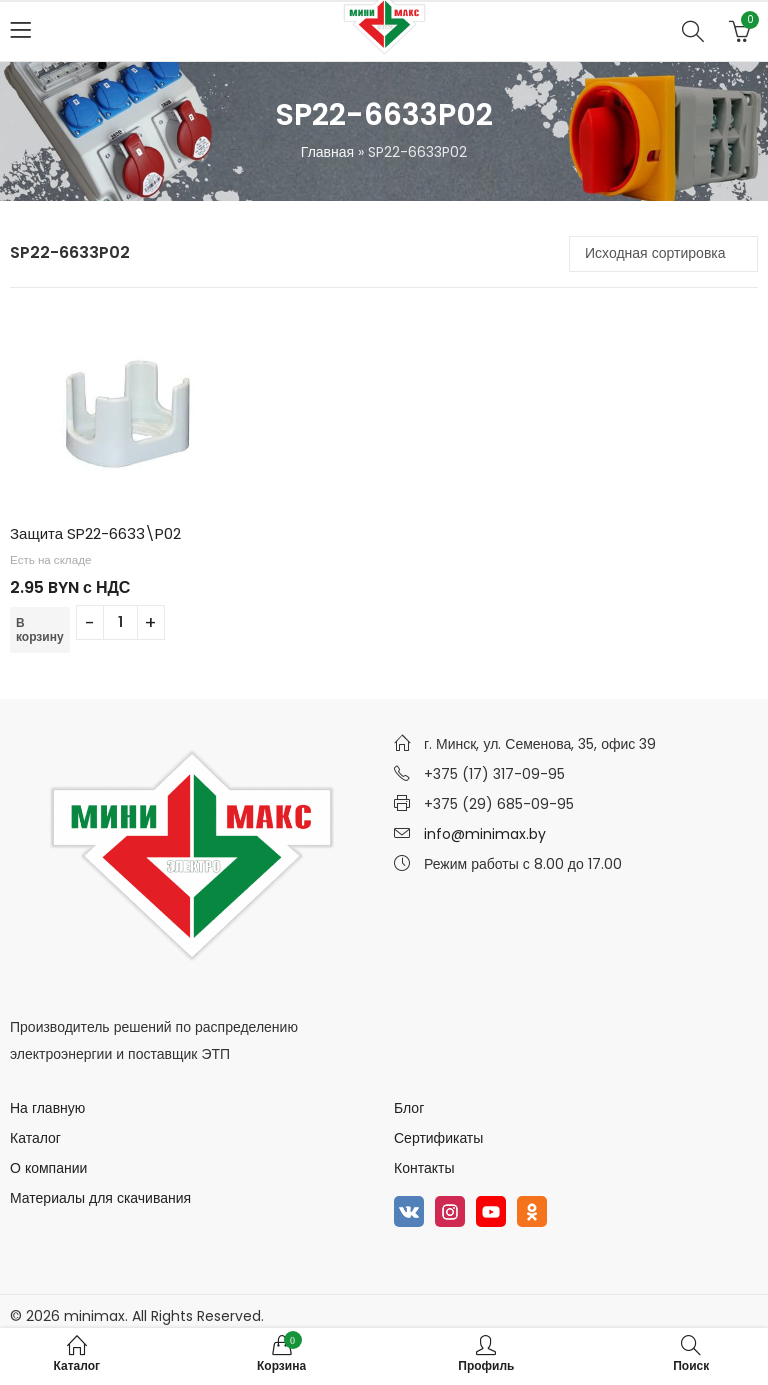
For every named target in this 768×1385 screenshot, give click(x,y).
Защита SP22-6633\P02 (95, 533)
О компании (48, 1168)
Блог (409, 1108)
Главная (327, 152)
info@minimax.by (485, 834)
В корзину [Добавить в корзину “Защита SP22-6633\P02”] (40, 629)
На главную (47, 1108)
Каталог (35, 1138)
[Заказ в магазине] (663, 254)
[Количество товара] (120, 622)
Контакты (424, 1168)
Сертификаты (438, 1138)
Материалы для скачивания (100, 1198)
